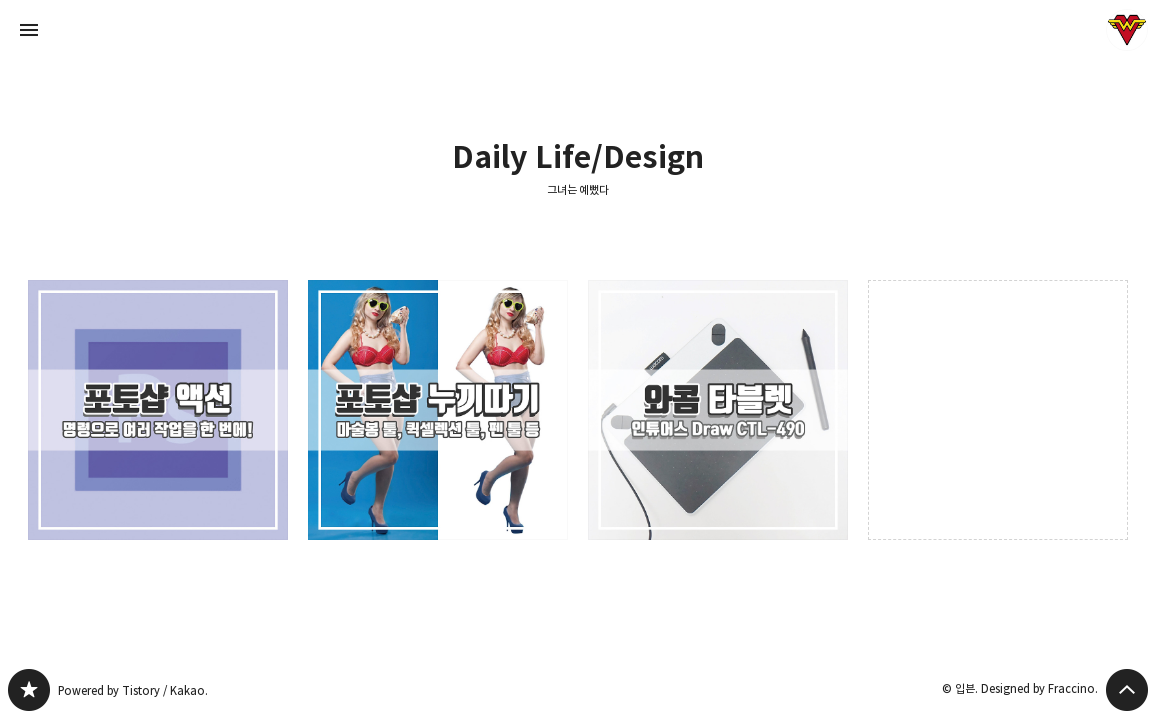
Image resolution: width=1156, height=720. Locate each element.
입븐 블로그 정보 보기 (1127, 30)
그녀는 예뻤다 (578, 189)
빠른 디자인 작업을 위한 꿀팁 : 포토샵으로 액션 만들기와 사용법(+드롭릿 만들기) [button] (158, 410)
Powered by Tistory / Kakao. (133, 690)
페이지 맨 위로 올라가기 (1127, 690)
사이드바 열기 (29, 30)
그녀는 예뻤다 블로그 (29, 690)
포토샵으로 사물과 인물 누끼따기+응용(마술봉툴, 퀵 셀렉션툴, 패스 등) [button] (438, 410)
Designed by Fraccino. (1039, 688)
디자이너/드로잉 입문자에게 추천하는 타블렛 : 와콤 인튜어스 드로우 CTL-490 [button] (718, 410)
